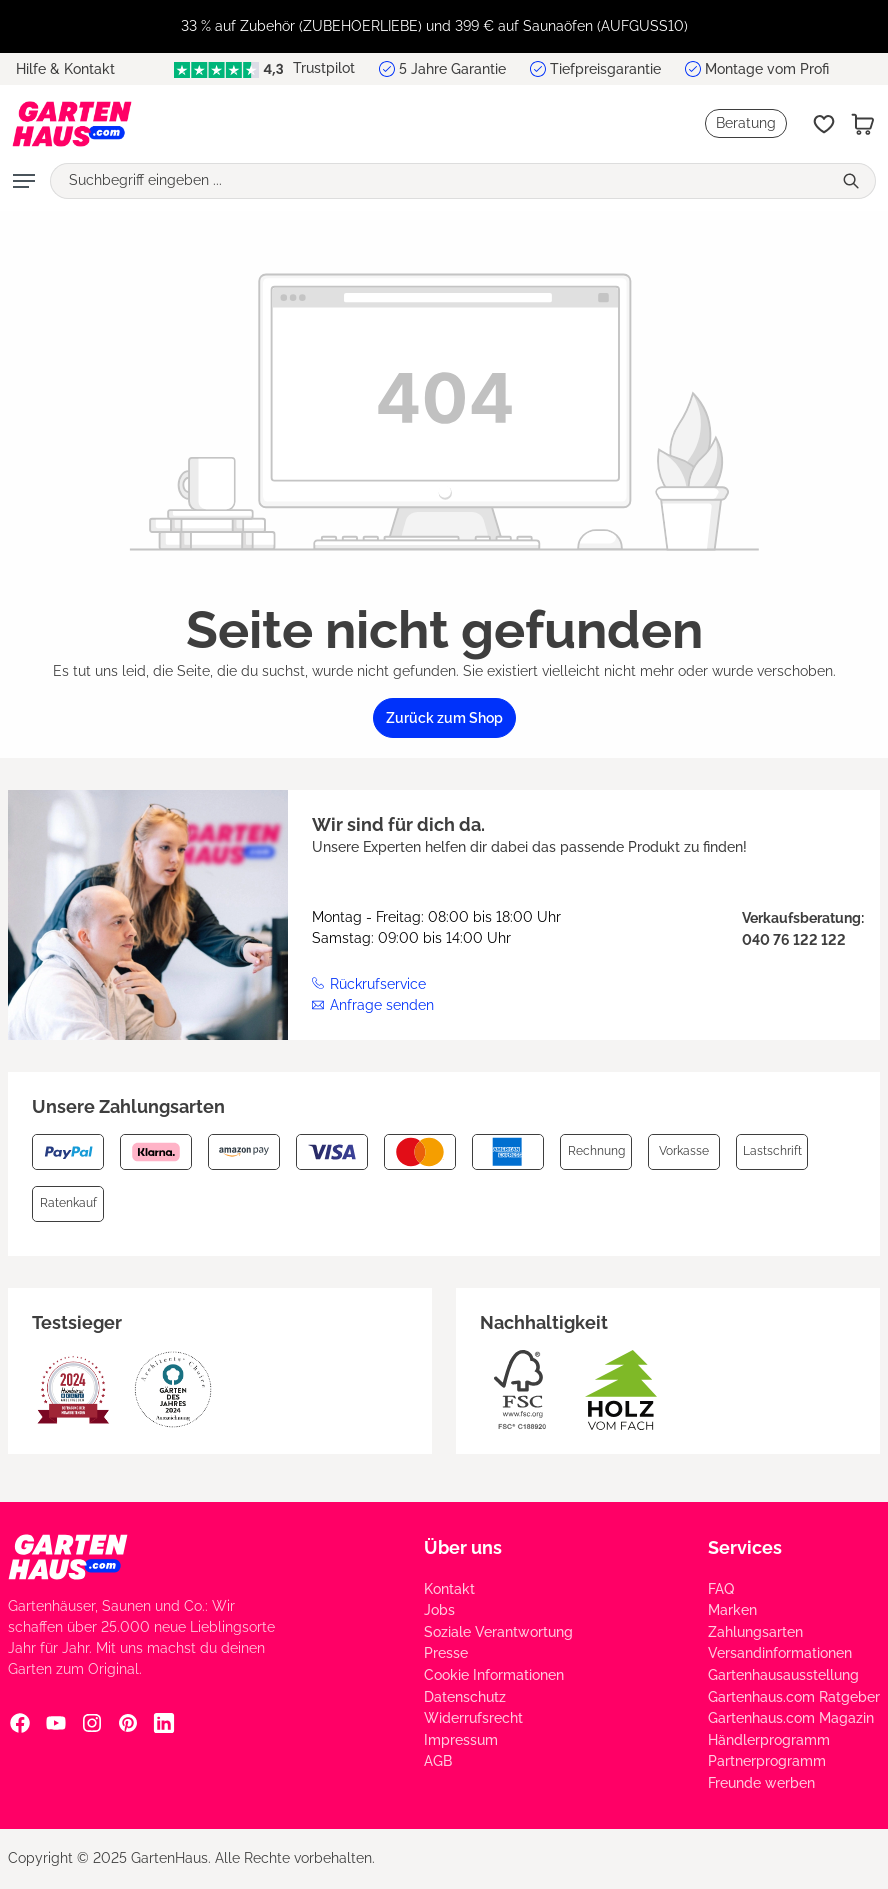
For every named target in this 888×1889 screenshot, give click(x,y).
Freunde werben (761, 1783)
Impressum (461, 1740)
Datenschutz (465, 1697)
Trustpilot (264, 68)
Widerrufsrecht (473, 1718)
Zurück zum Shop (444, 718)
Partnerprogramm (767, 1761)
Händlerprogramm (769, 1740)
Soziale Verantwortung (498, 1632)
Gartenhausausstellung (783, 1675)
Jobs (439, 1610)
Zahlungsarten (755, 1632)
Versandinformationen (780, 1653)
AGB (438, 1761)
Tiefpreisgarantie (605, 69)
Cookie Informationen (494, 1675)
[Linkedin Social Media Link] (164, 1723)
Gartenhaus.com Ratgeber (794, 1697)
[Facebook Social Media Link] (20, 1723)
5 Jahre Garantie (452, 69)
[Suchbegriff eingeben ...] (441, 181)
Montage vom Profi (767, 69)
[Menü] (24, 181)
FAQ (721, 1589)
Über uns (463, 1547)
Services (745, 1547)
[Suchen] (853, 181)
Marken (732, 1610)
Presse (446, 1653)
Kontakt (449, 1589)
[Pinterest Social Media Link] (128, 1723)
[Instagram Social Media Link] (92, 1723)
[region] (444, 26)
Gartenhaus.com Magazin (791, 1718)
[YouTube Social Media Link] (56, 1723)
